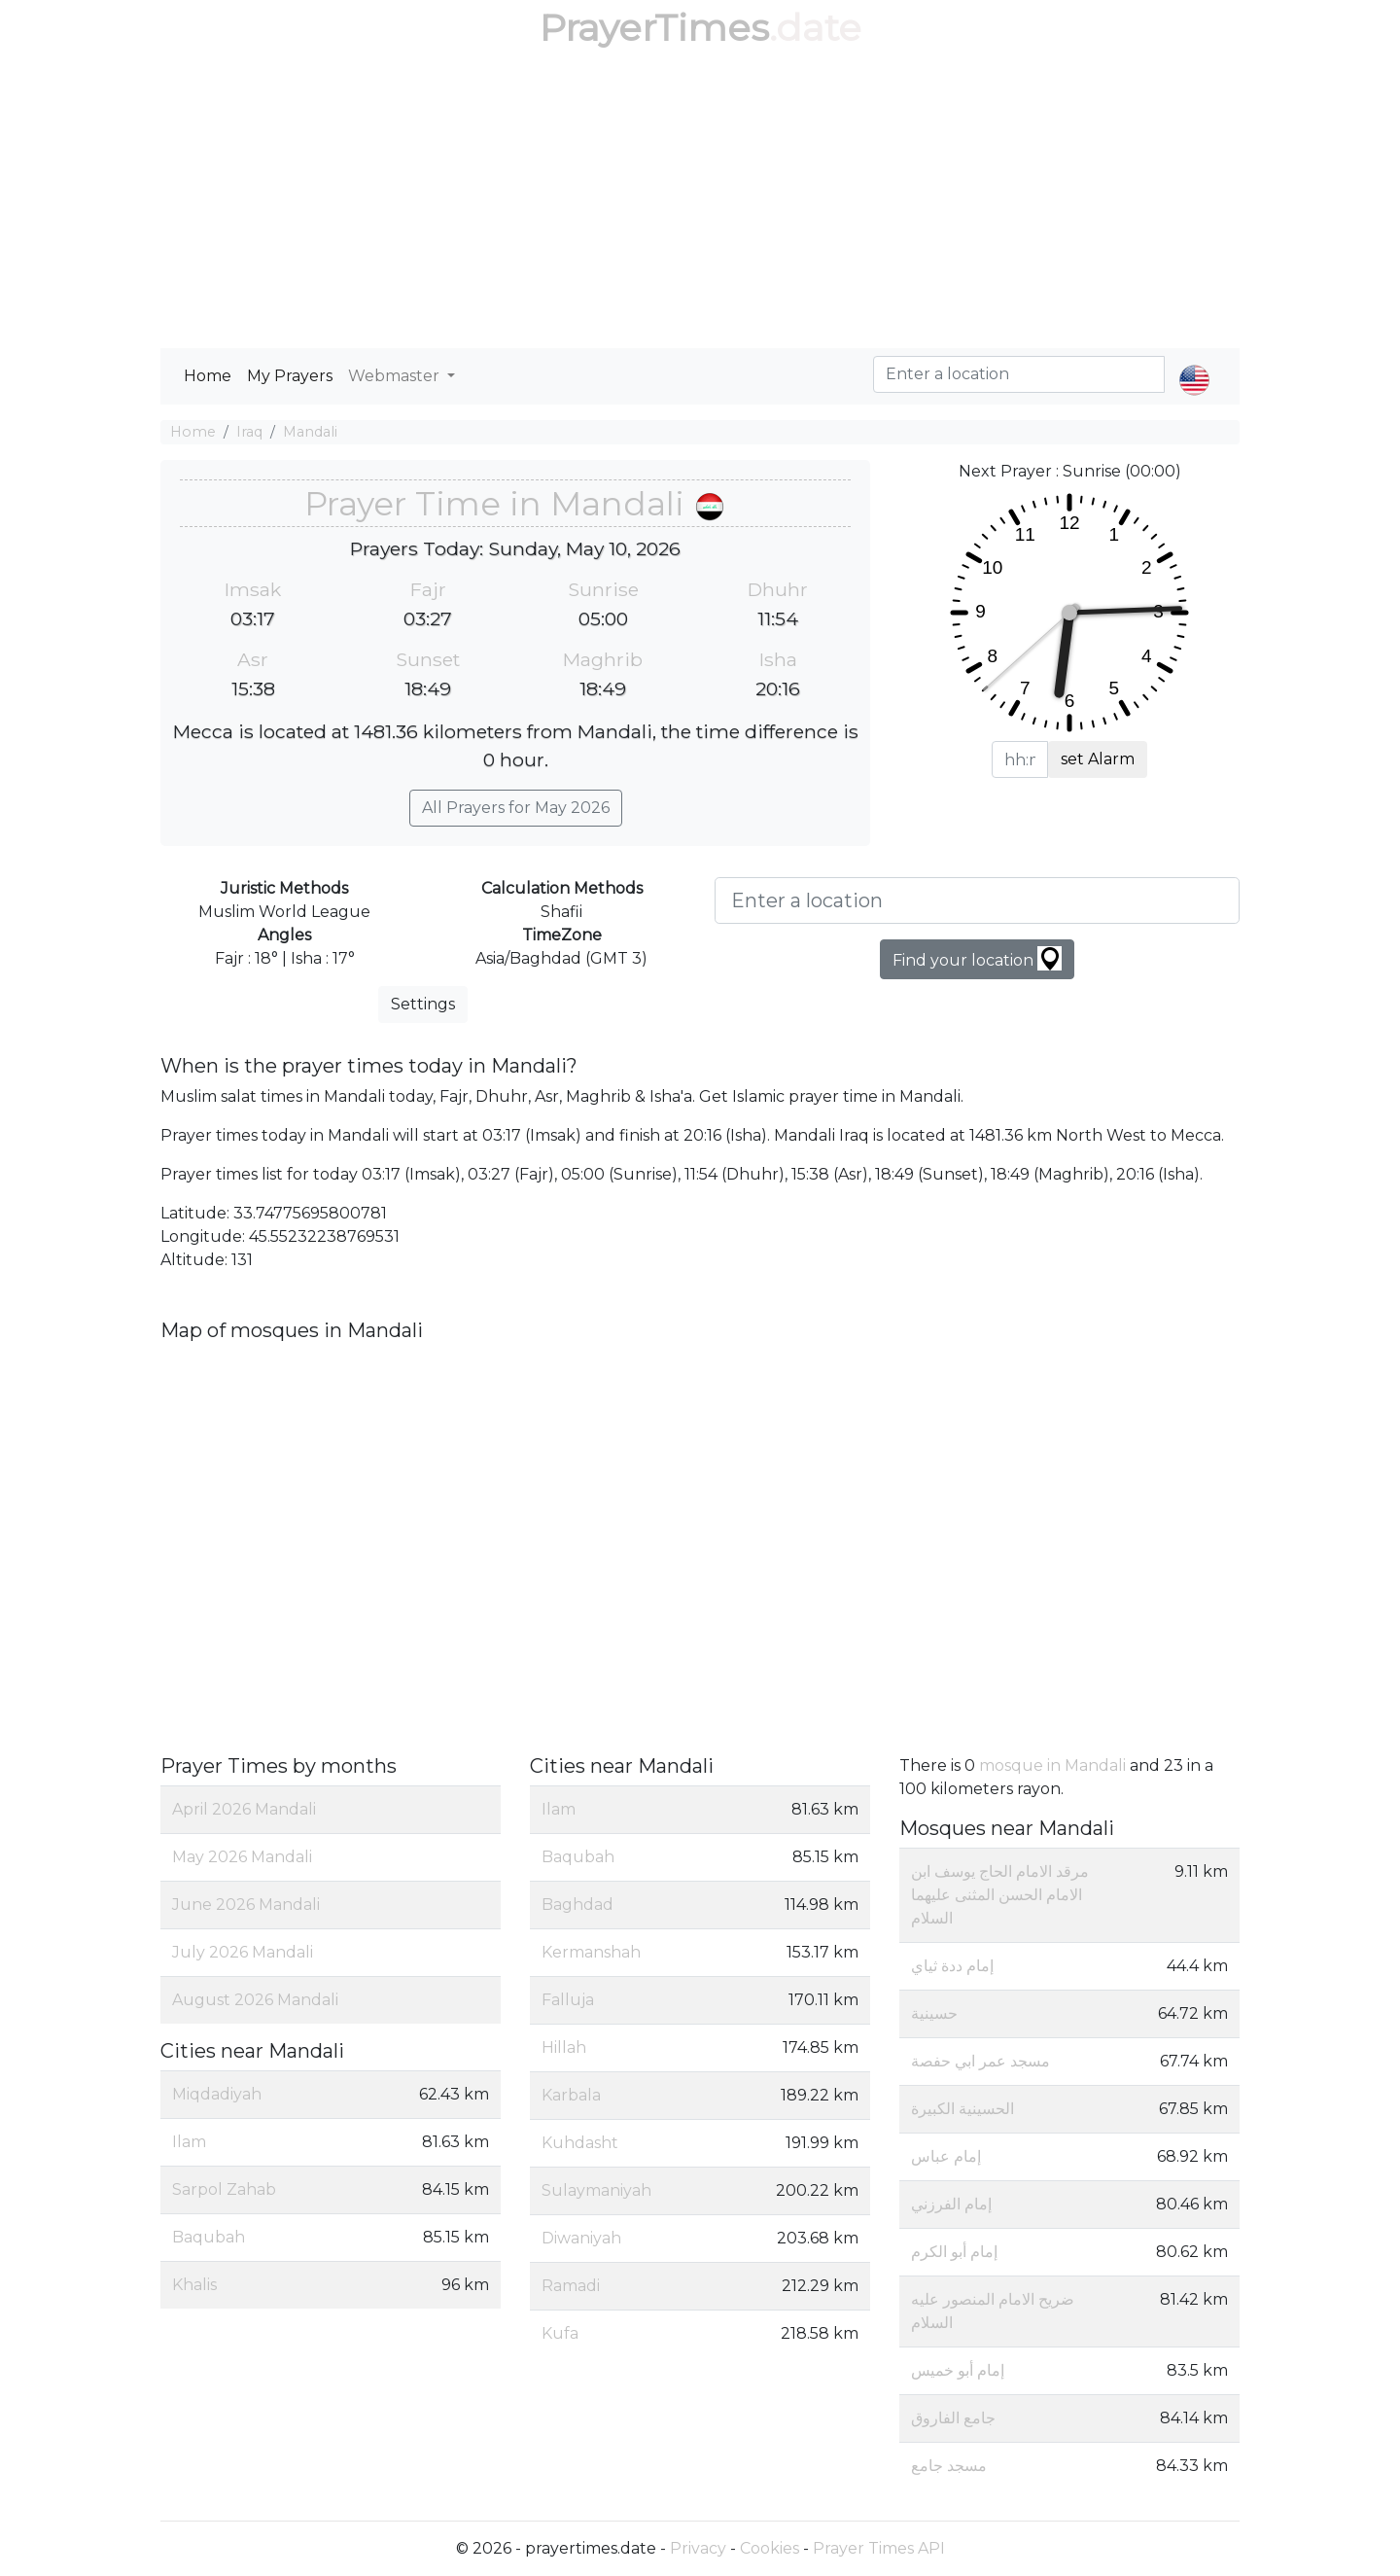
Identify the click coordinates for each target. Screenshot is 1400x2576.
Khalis (194, 2285)
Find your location (977, 958)
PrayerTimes (654, 28)
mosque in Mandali (1052, 1765)
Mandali (310, 432)
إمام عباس (946, 2156)
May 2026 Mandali (242, 1857)
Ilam (189, 2142)
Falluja (568, 2000)
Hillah (564, 2047)
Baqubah (208, 2237)
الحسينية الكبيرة (962, 2109)
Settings (423, 1004)
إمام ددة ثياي (952, 1966)
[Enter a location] (977, 900)
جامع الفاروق (953, 2418)
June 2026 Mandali (246, 1904)
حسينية (934, 2013)
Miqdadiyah (217, 2094)
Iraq (249, 432)
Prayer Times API (879, 2548)
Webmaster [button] (395, 376)
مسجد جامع (949, 2465)
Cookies (769, 2548)
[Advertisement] (700, 202)
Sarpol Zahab (224, 2189)
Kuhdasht (580, 2143)
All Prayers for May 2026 (516, 807)
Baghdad (577, 1904)
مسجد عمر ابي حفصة (980, 2061)
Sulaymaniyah (596, 2190)
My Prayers (289, 376)
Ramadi (571, 2285)
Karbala (571, 2095)
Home (207, 376)
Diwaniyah (581, 2238)
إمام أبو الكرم (954, 2251)
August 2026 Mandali (255, 2000)
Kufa (560, 2333)
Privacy (698, 2548)
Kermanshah (591, 1952)
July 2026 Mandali (242, 1952)
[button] (1194, 363)
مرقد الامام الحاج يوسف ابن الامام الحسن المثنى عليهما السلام (1000, 1894)
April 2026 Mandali (244, 1809)
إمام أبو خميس (957, 2370)
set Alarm (1098, 759)
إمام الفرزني (951, 2204)
